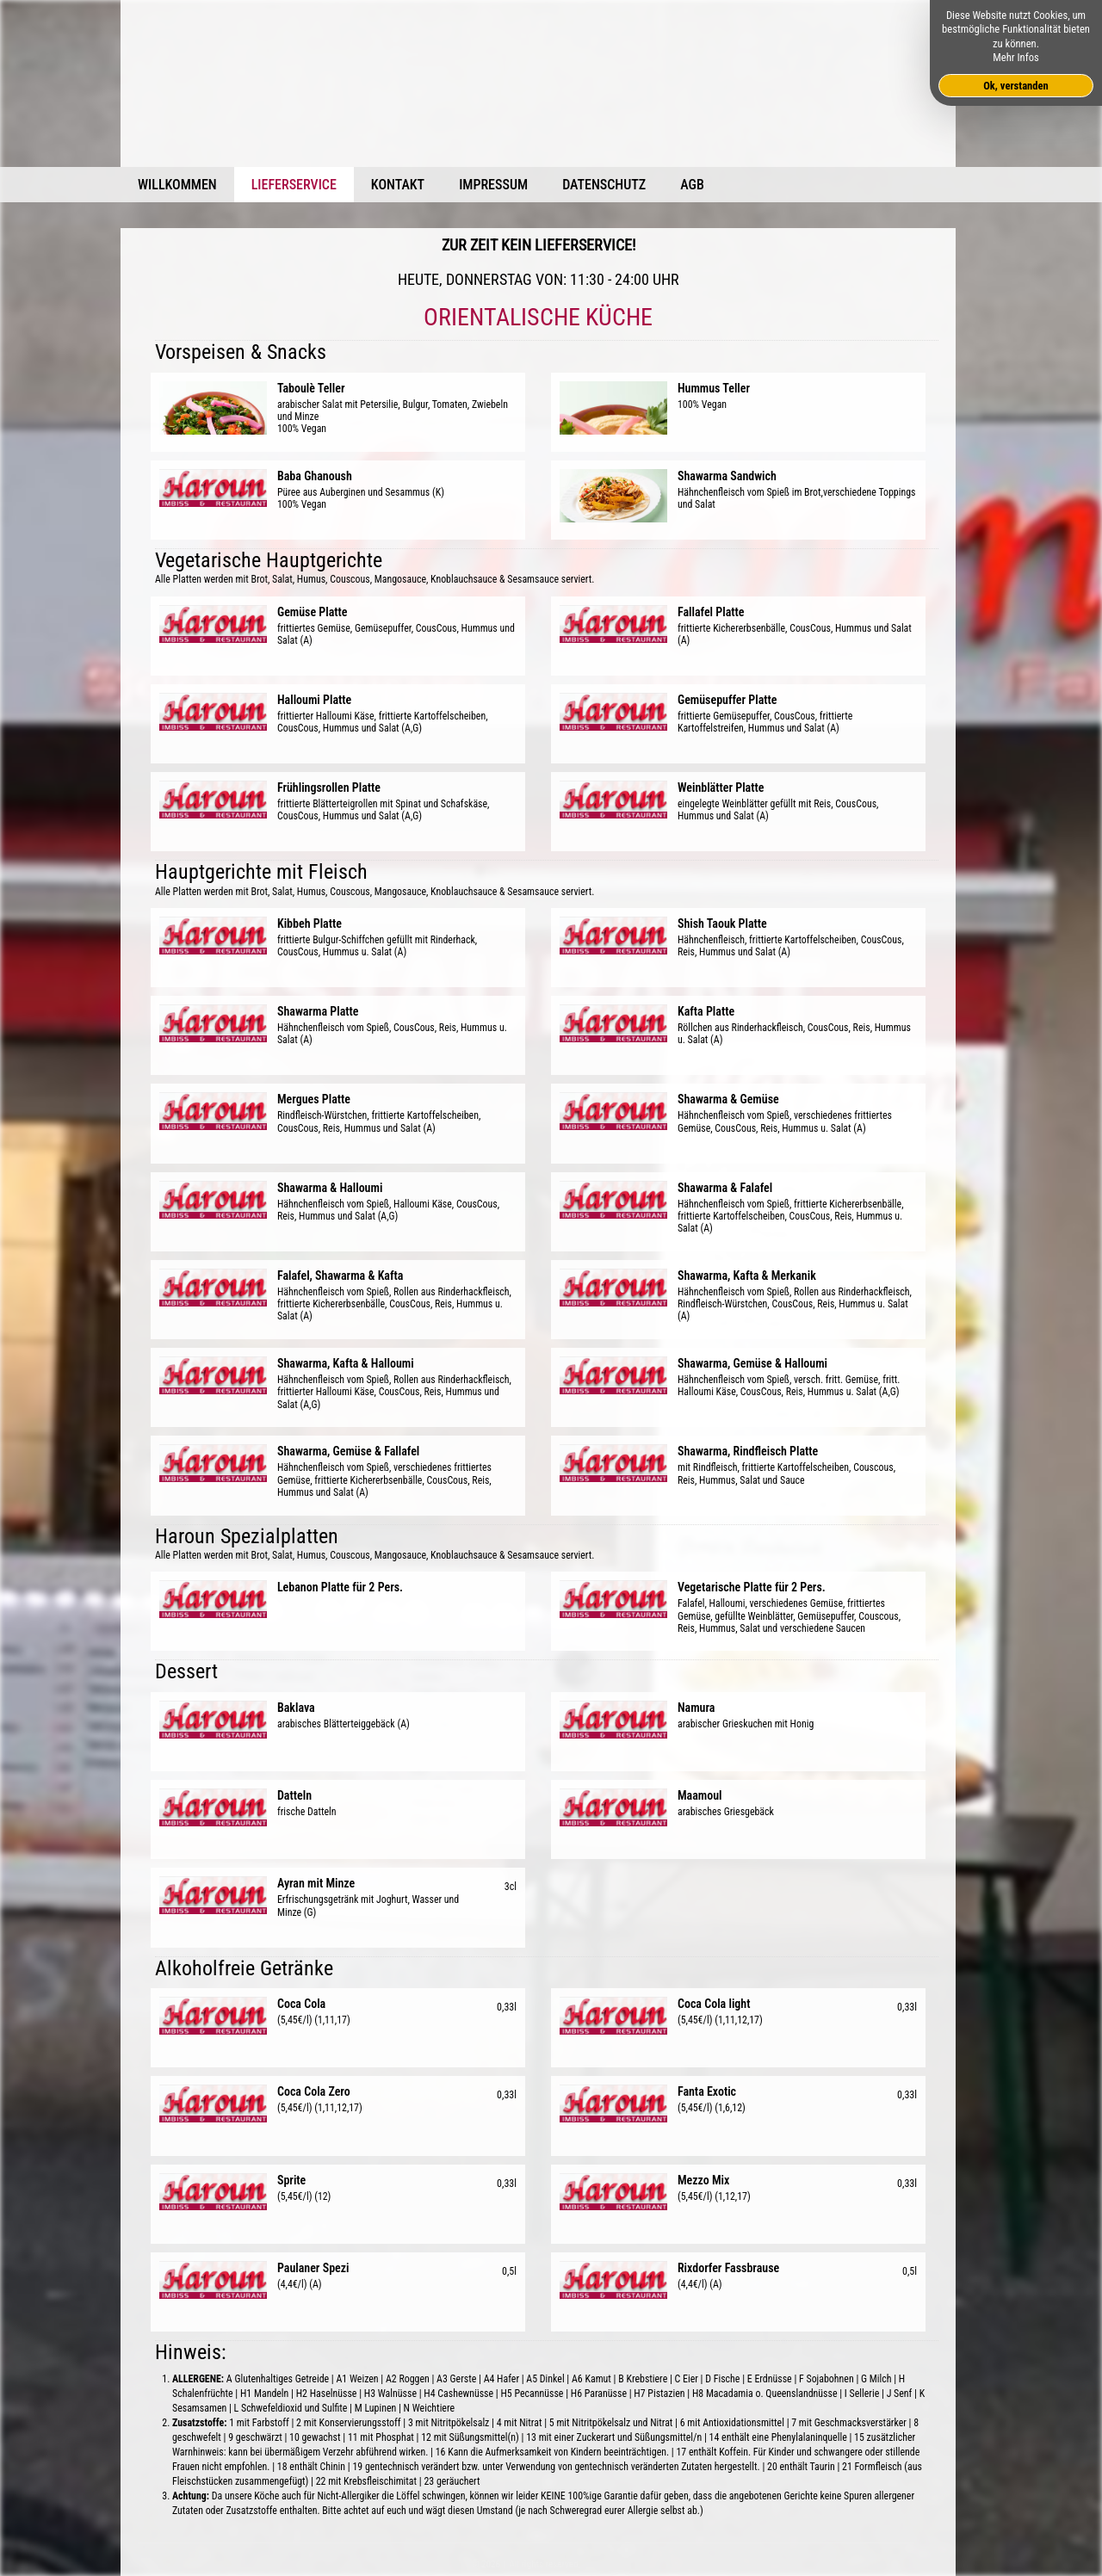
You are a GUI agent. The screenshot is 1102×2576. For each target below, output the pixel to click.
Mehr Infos (1016, 57)
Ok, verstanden (1016, 85)
